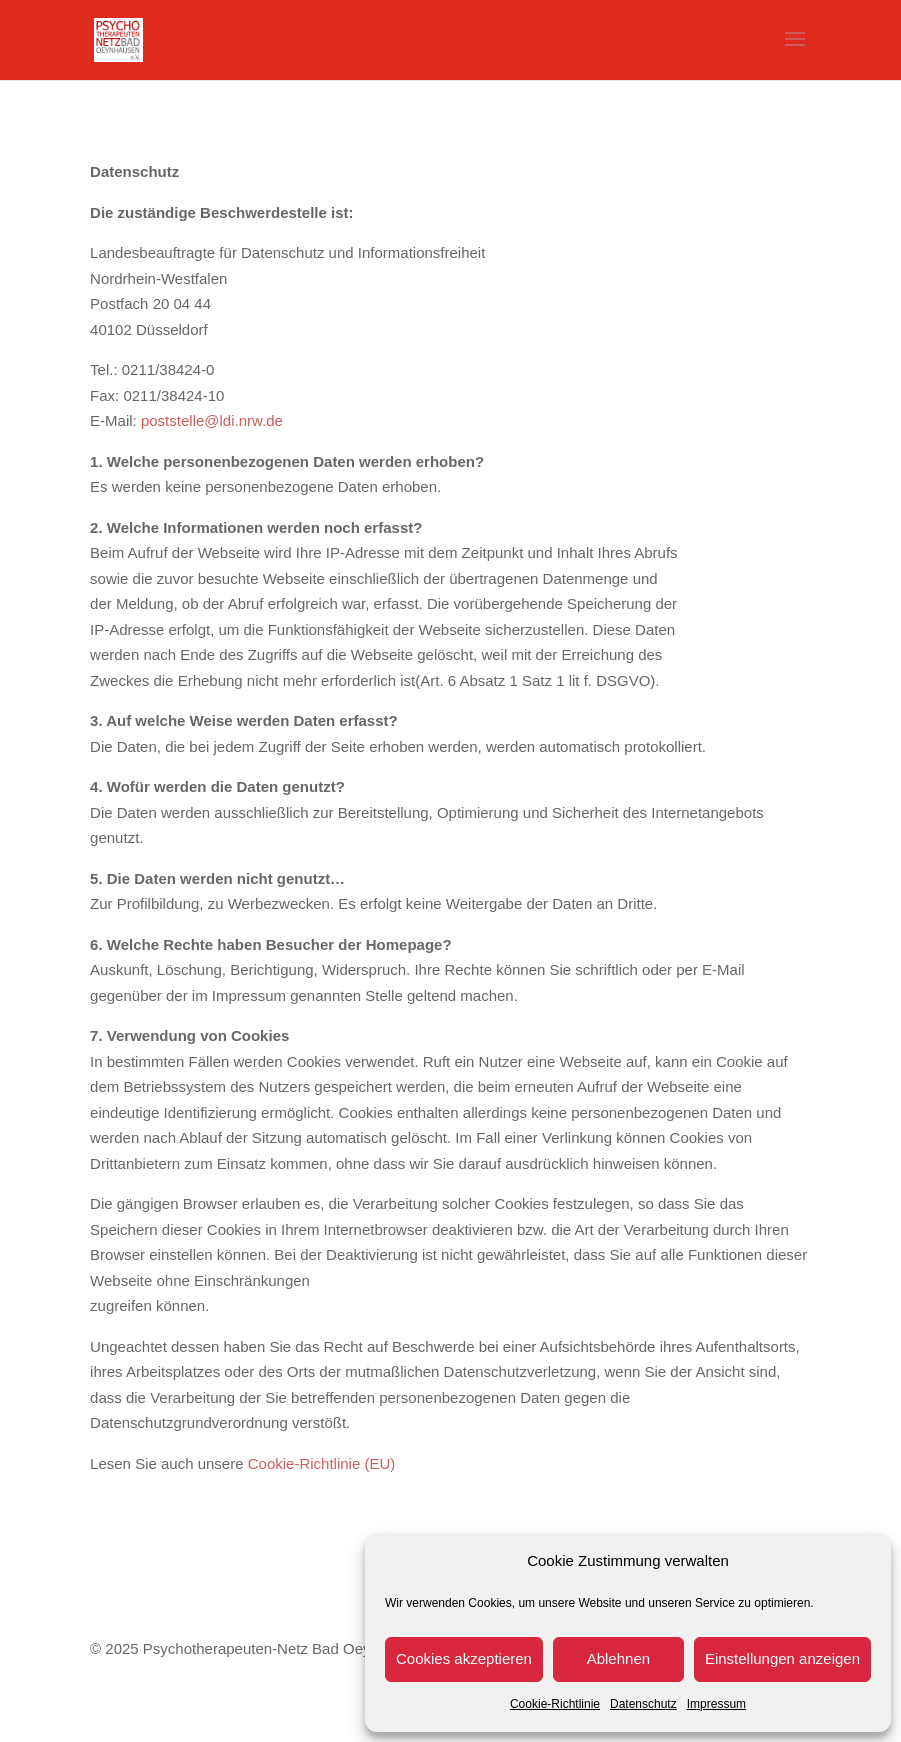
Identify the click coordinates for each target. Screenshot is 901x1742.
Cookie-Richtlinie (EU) (322, 1463)
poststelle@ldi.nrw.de (212, 420)
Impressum (716, 1704)
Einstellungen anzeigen (782, 1658)
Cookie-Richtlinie (555, 1704)
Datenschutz (643, 1704)
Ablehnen (618, 1658)
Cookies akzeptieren (464, 1658)
